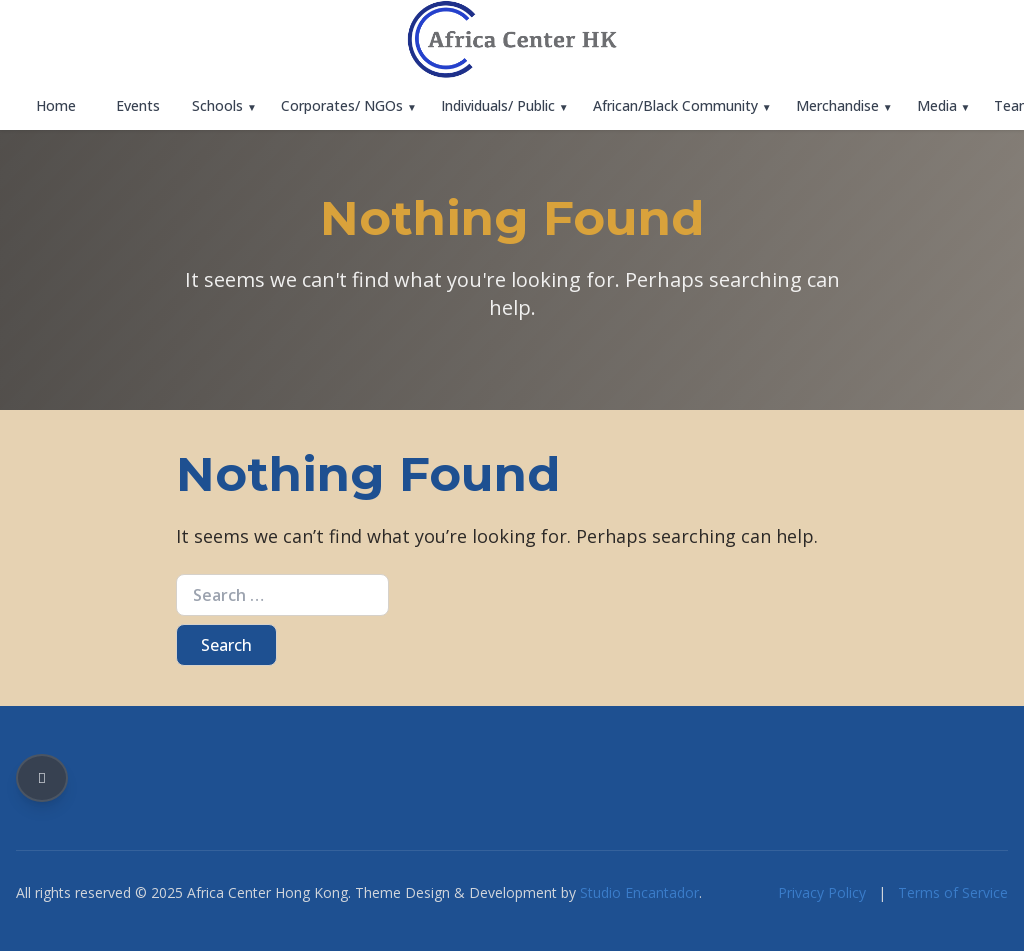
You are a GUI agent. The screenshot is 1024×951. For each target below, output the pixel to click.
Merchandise (837, 105)
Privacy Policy (822, 892)
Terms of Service (953, 892)
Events (138, 105)
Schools (217, 105)
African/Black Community (675, 105)
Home (56, 105)
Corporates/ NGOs (342, 105)
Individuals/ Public (498, 105)
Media (937, 105)
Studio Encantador (639, 892)
